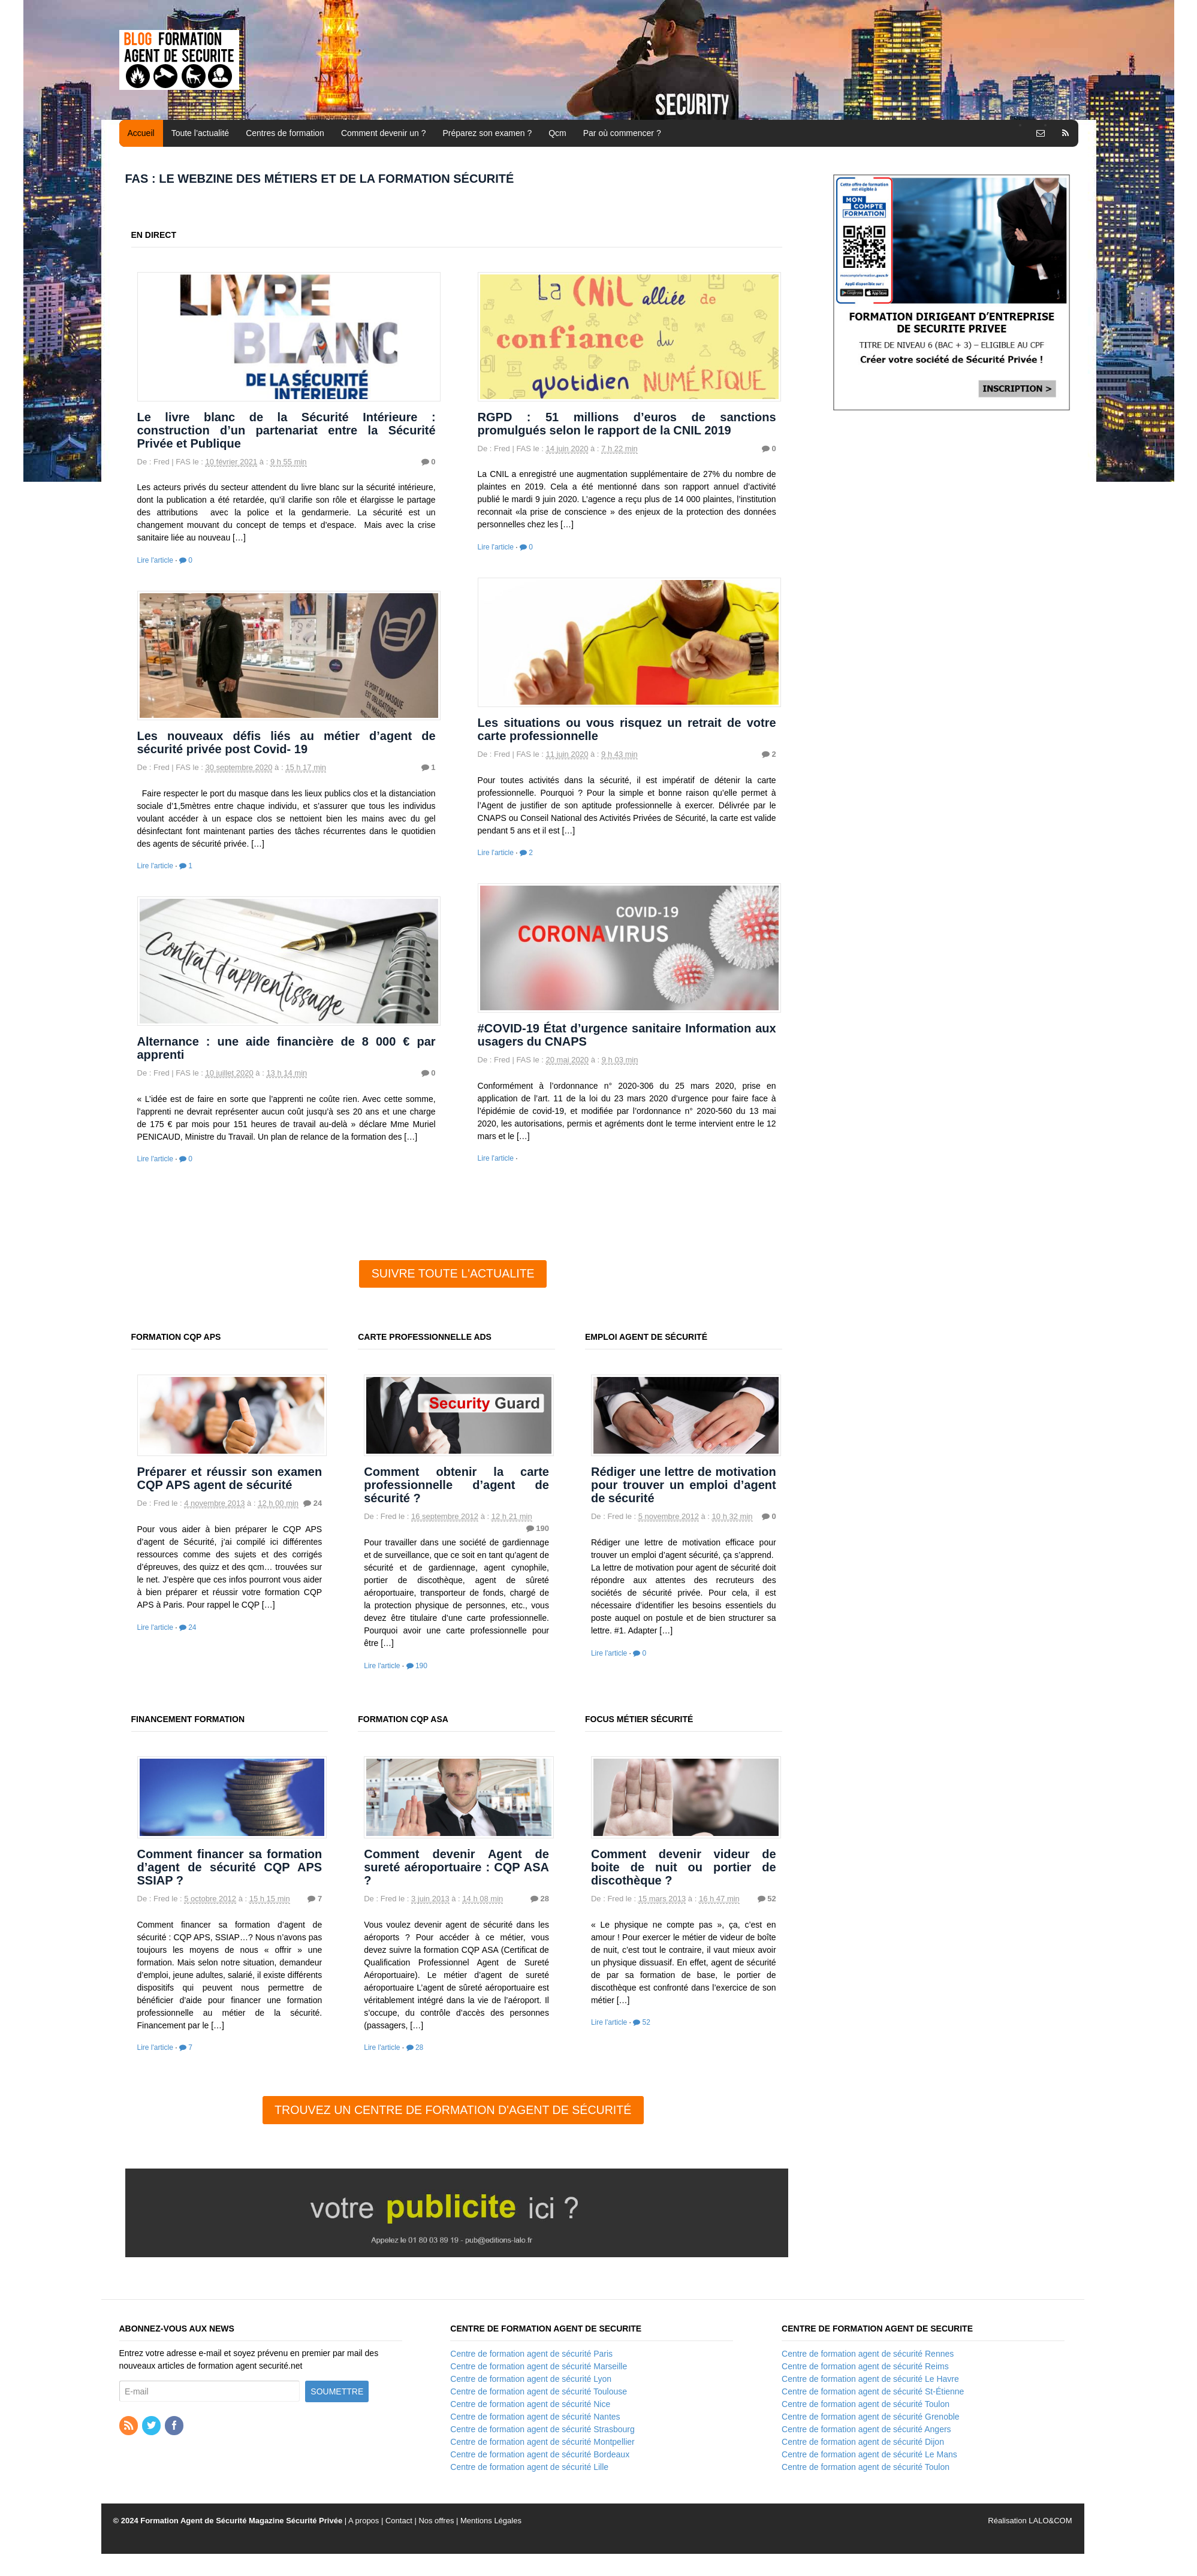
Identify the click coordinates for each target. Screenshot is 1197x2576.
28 (539, 1898)
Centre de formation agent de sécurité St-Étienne (873, 2391)
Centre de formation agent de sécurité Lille (529, 2467)
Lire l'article (155, 560)
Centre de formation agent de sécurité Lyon (530, 2379)
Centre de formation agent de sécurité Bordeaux (539, 2454)
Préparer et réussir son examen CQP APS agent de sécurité (229, 1478)
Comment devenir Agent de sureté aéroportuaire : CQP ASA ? (456, 1867)
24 (312, 1503)
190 (537, 1528)
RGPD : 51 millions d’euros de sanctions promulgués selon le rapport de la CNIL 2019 (627, 423)
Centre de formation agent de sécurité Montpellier (542, 2442)
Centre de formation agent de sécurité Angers (866, 2429)
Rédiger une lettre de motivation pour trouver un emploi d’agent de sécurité (683, 1485)
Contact (398, 2520)
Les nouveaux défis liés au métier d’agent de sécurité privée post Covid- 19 (286, 742)
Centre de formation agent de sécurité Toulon (865, 2404)
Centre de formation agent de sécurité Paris (531, 2353)
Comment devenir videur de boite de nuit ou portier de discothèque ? (683, 1867)
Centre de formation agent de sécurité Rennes (868, 2353)
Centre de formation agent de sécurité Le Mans (869, 2454)
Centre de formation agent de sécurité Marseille (538, 2366)
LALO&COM (1050, 2520)
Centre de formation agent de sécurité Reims (865, 2366)
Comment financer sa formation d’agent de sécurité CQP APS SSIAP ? (229, 1867)
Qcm (557, 133)
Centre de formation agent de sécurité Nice (530, 2404)
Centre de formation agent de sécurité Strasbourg (542, 2429)
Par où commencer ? (622, 133)
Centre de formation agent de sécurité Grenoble (871, 2416)
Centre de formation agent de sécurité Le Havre (870, 2379)
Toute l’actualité (200, 133)
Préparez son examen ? (487, 133)
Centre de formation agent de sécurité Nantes (535, 2416)
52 (767, 1898)
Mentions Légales (490, 2520)
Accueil (141, 133)
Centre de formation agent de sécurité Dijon (863, 2442)
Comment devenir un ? (383, 133)
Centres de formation (285, 133)
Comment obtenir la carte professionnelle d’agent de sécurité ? (456, 1485)
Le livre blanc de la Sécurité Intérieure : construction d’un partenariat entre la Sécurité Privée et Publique (286, 430)
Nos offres (436, 2520)
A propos (363, 2520)
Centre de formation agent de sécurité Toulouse (538, 2391)
